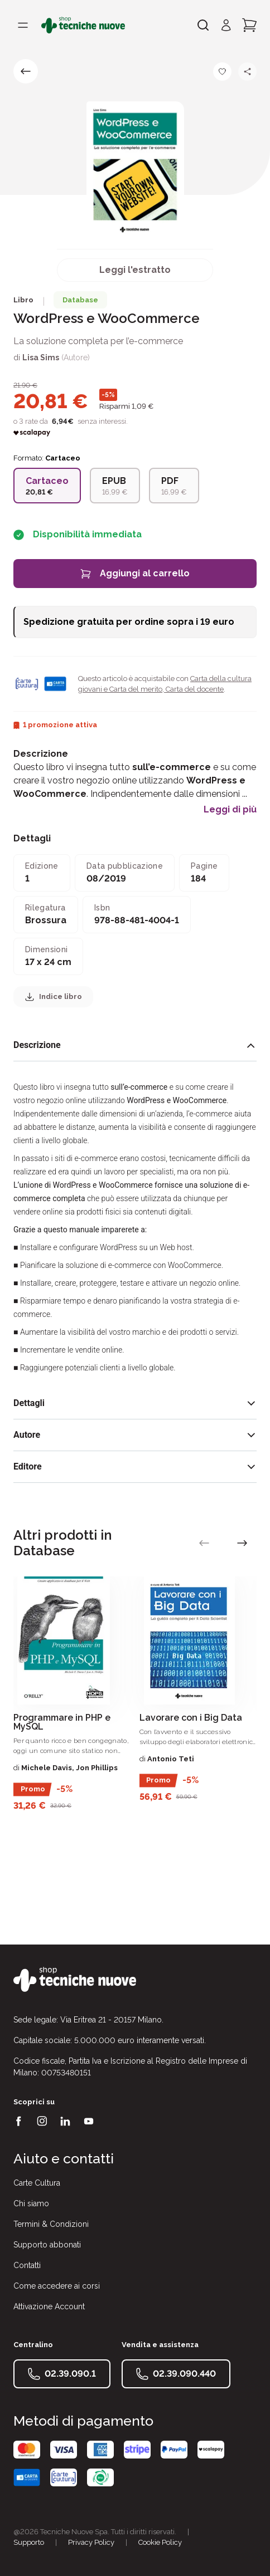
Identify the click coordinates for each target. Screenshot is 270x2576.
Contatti (27, 2265)
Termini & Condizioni (51, 2224)
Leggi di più (230, 809)
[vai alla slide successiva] (242, 1543)
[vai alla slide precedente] (204, 1543)
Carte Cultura (36, 2182)
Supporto (28, 2542)
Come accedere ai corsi (56, 2285)
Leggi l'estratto (135, 270)
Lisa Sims (40, 357)
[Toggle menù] (22, 25)
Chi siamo (31, 2203)
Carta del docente (194, 689)
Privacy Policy (91, 2542)
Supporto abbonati (47, 2244)
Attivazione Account (49, 2306)
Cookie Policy (160, 2542)
